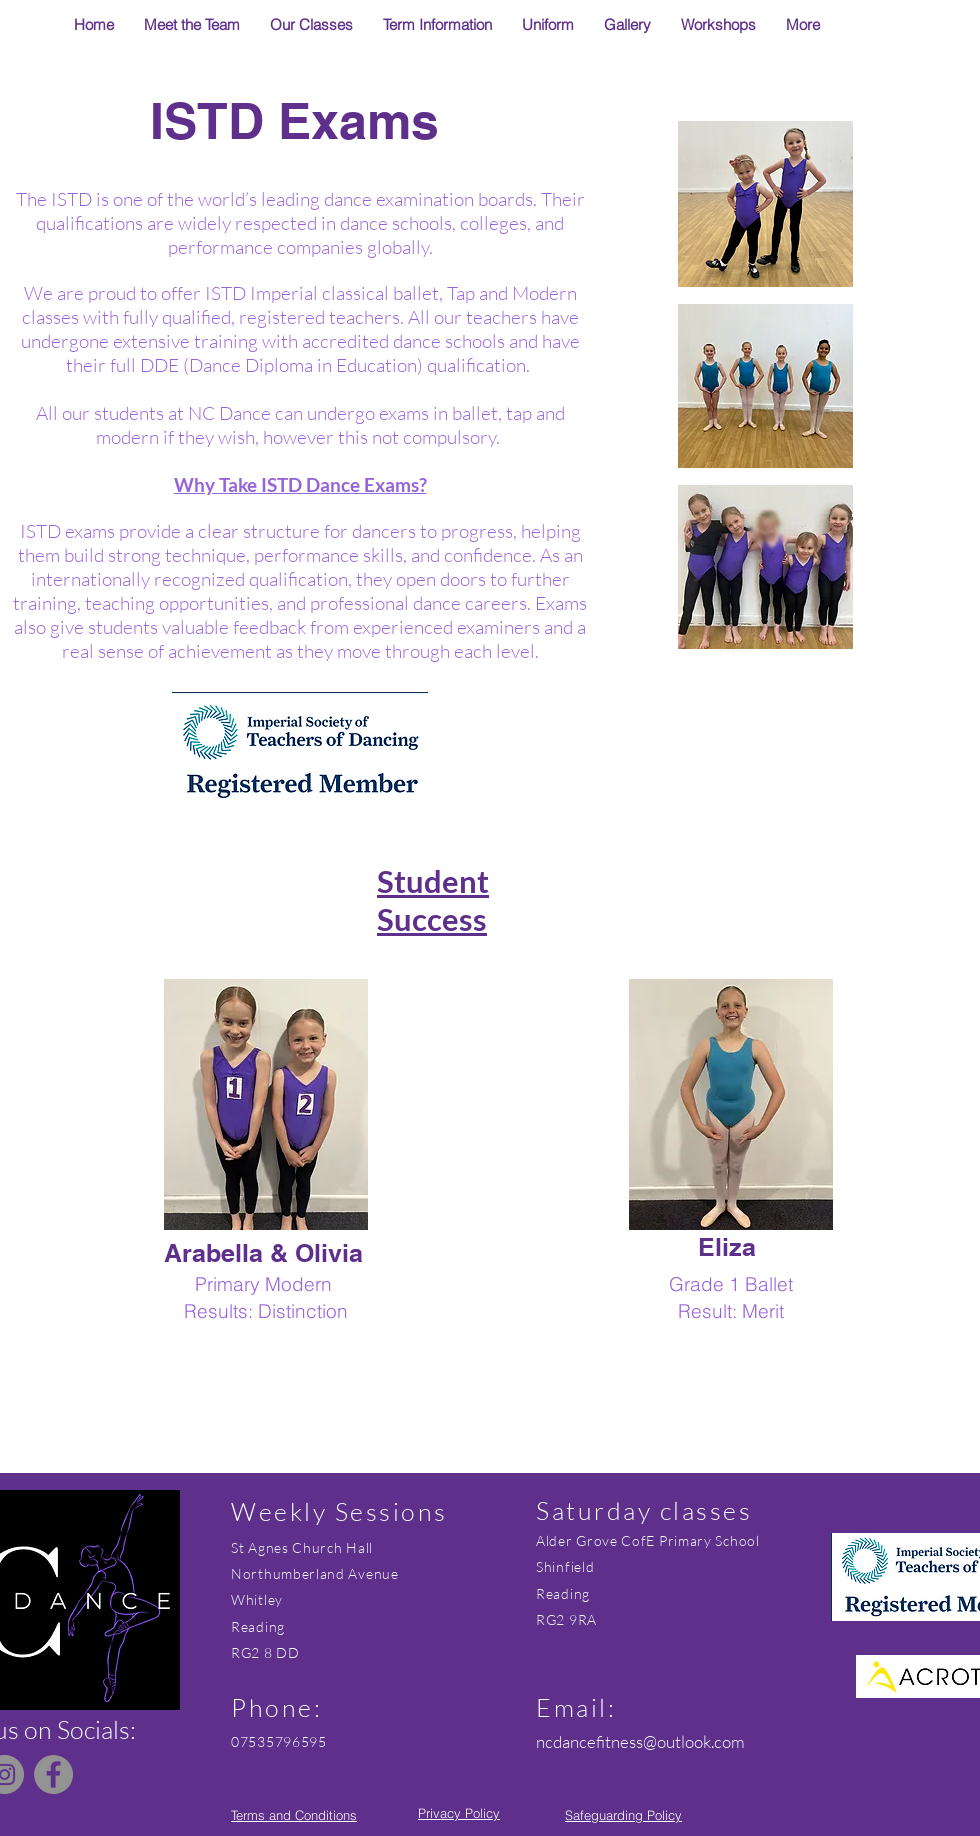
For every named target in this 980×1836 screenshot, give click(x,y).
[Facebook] (53, 1774)
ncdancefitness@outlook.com (640, 1741)
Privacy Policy (459, 1813)
